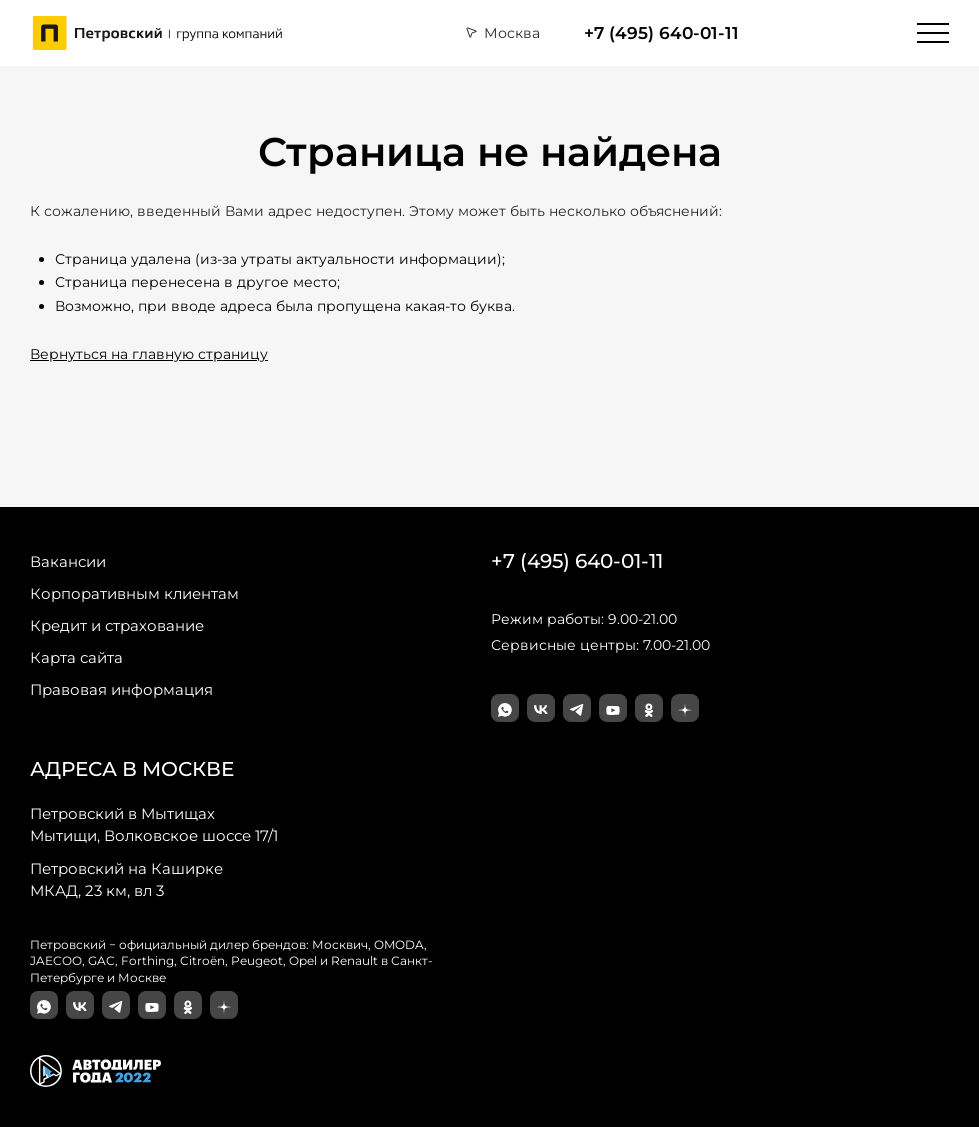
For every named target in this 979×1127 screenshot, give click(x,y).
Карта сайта (76, 657)
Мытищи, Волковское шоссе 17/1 (154, 824)
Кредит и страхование (117, 625)
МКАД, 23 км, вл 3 (126, 879)
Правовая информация (121, 689)
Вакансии (68, 561)
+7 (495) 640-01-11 (661, 33)
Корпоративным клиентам (134, 593)
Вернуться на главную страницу (149, 354)
